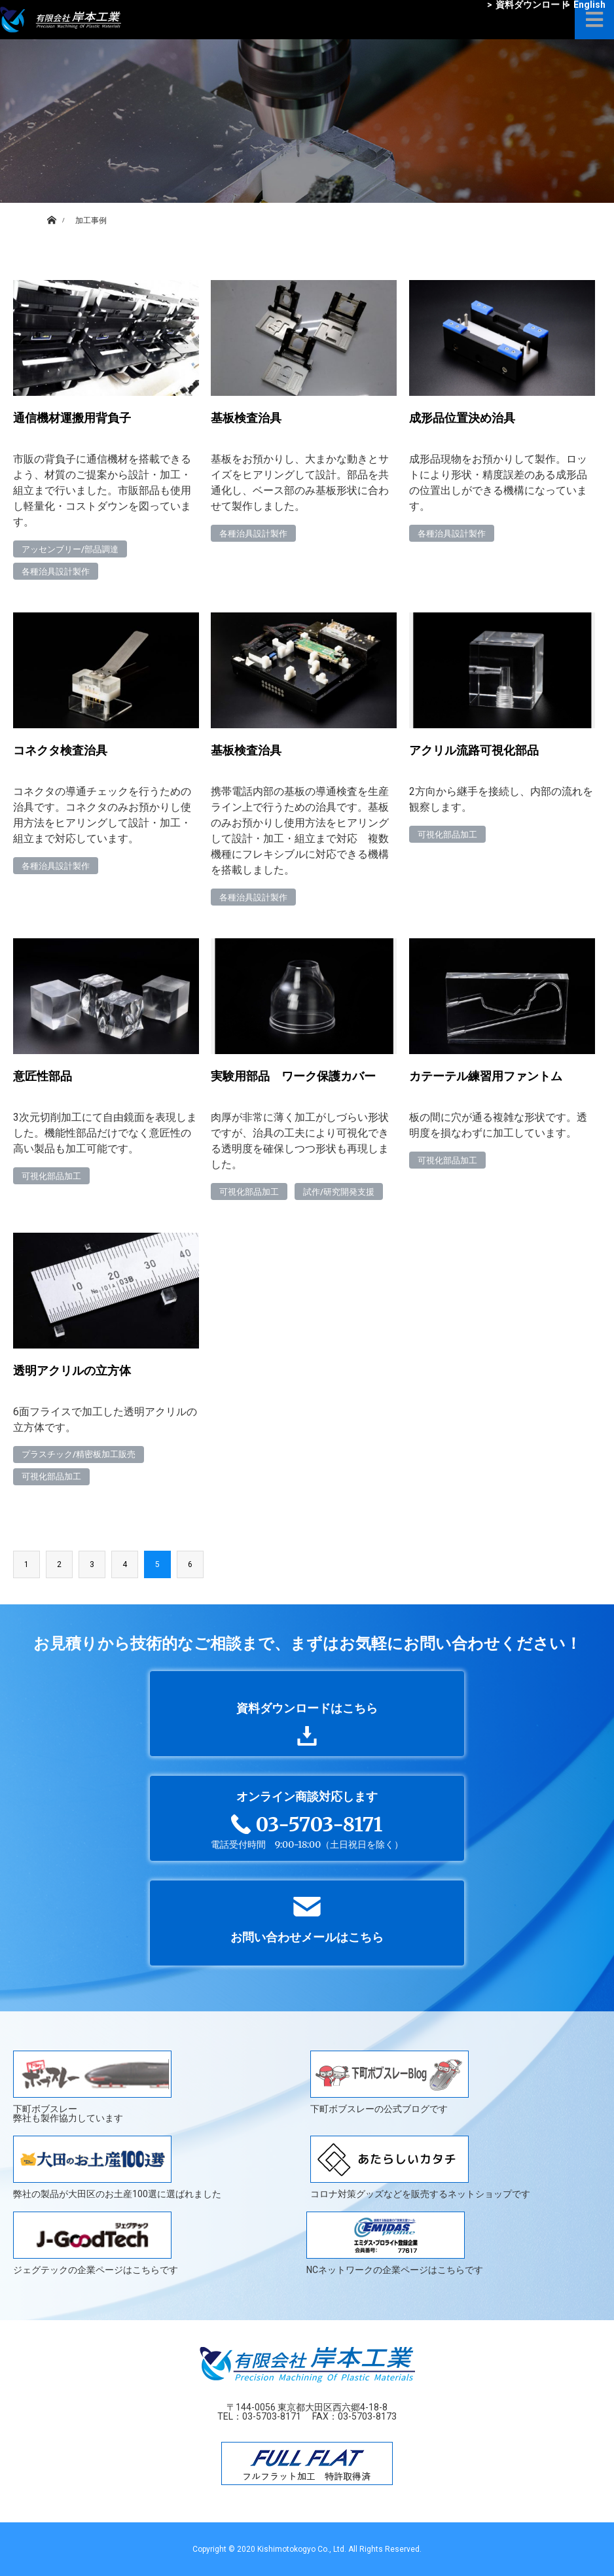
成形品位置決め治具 (462, 418)
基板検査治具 (246, 418)
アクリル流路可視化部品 (474, 750)
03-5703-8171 (271, 2416)
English (585, 4)
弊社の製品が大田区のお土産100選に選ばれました (117, 2167)
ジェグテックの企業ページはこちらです (95, 2243)
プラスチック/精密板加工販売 (78, 1454)
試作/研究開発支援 (338, 1192)
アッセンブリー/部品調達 (70, 549)
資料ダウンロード (528, 4)
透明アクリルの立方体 (72, 1370)
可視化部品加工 (447, 834)
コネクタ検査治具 (60, 750)
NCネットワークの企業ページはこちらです (394, 2243)
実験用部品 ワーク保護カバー (293, 1076)
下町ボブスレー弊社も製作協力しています (92, 2087)
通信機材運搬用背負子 (72, 418)
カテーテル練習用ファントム (485, 1076)
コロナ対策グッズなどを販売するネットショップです (420, 2167)
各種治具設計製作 (56, 571)
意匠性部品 (42, 1076)
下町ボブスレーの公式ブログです (389, 2082)
